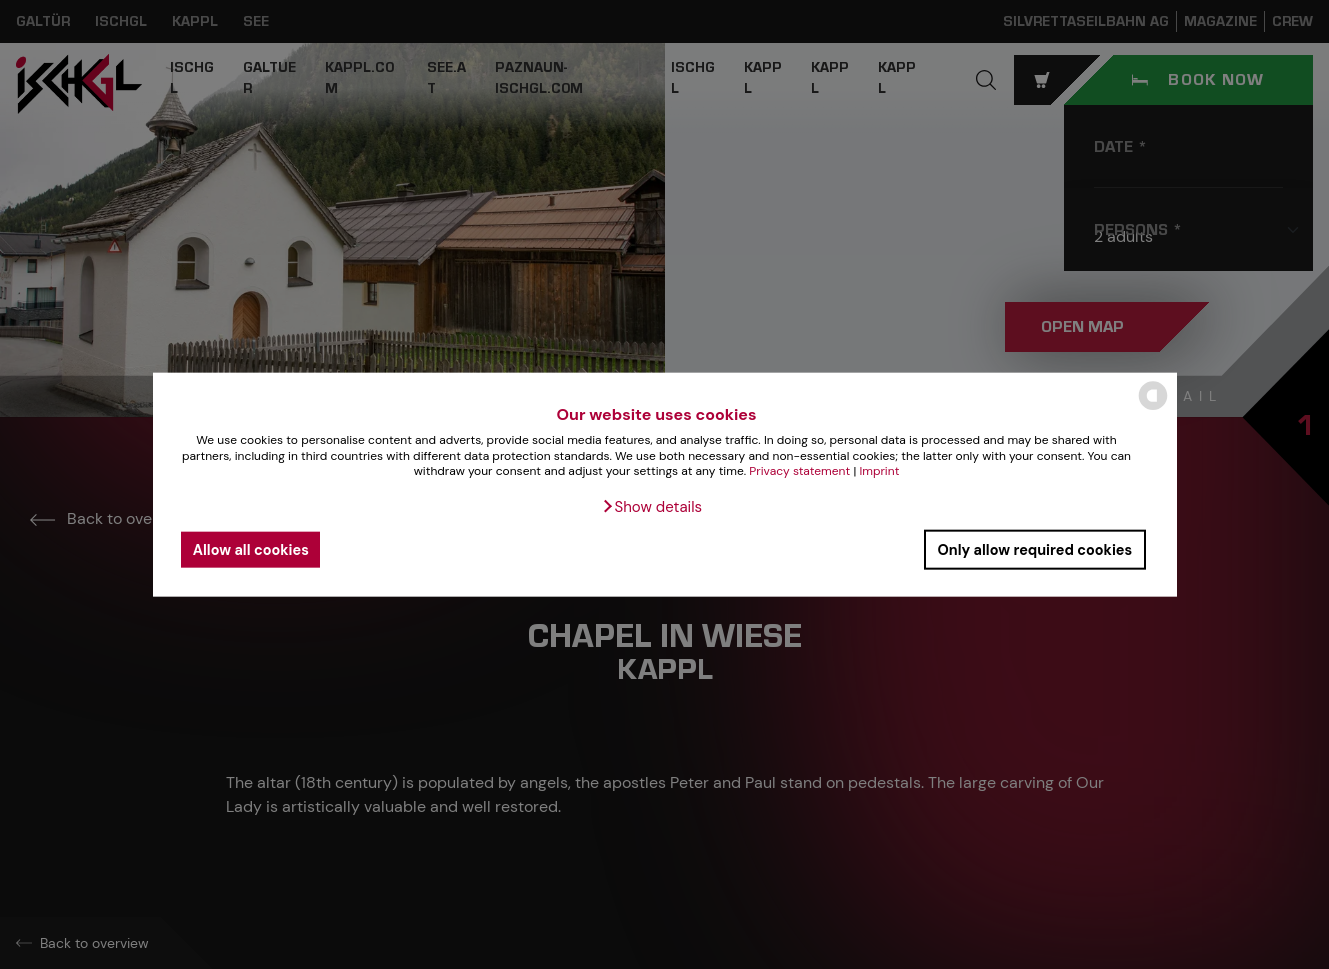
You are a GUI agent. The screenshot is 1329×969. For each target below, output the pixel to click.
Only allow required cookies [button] (1034, 549)
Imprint (879, 471)
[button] (651, 507)
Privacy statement (799, 471)
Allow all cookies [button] (251, 549)
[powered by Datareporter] (1153, 408)
